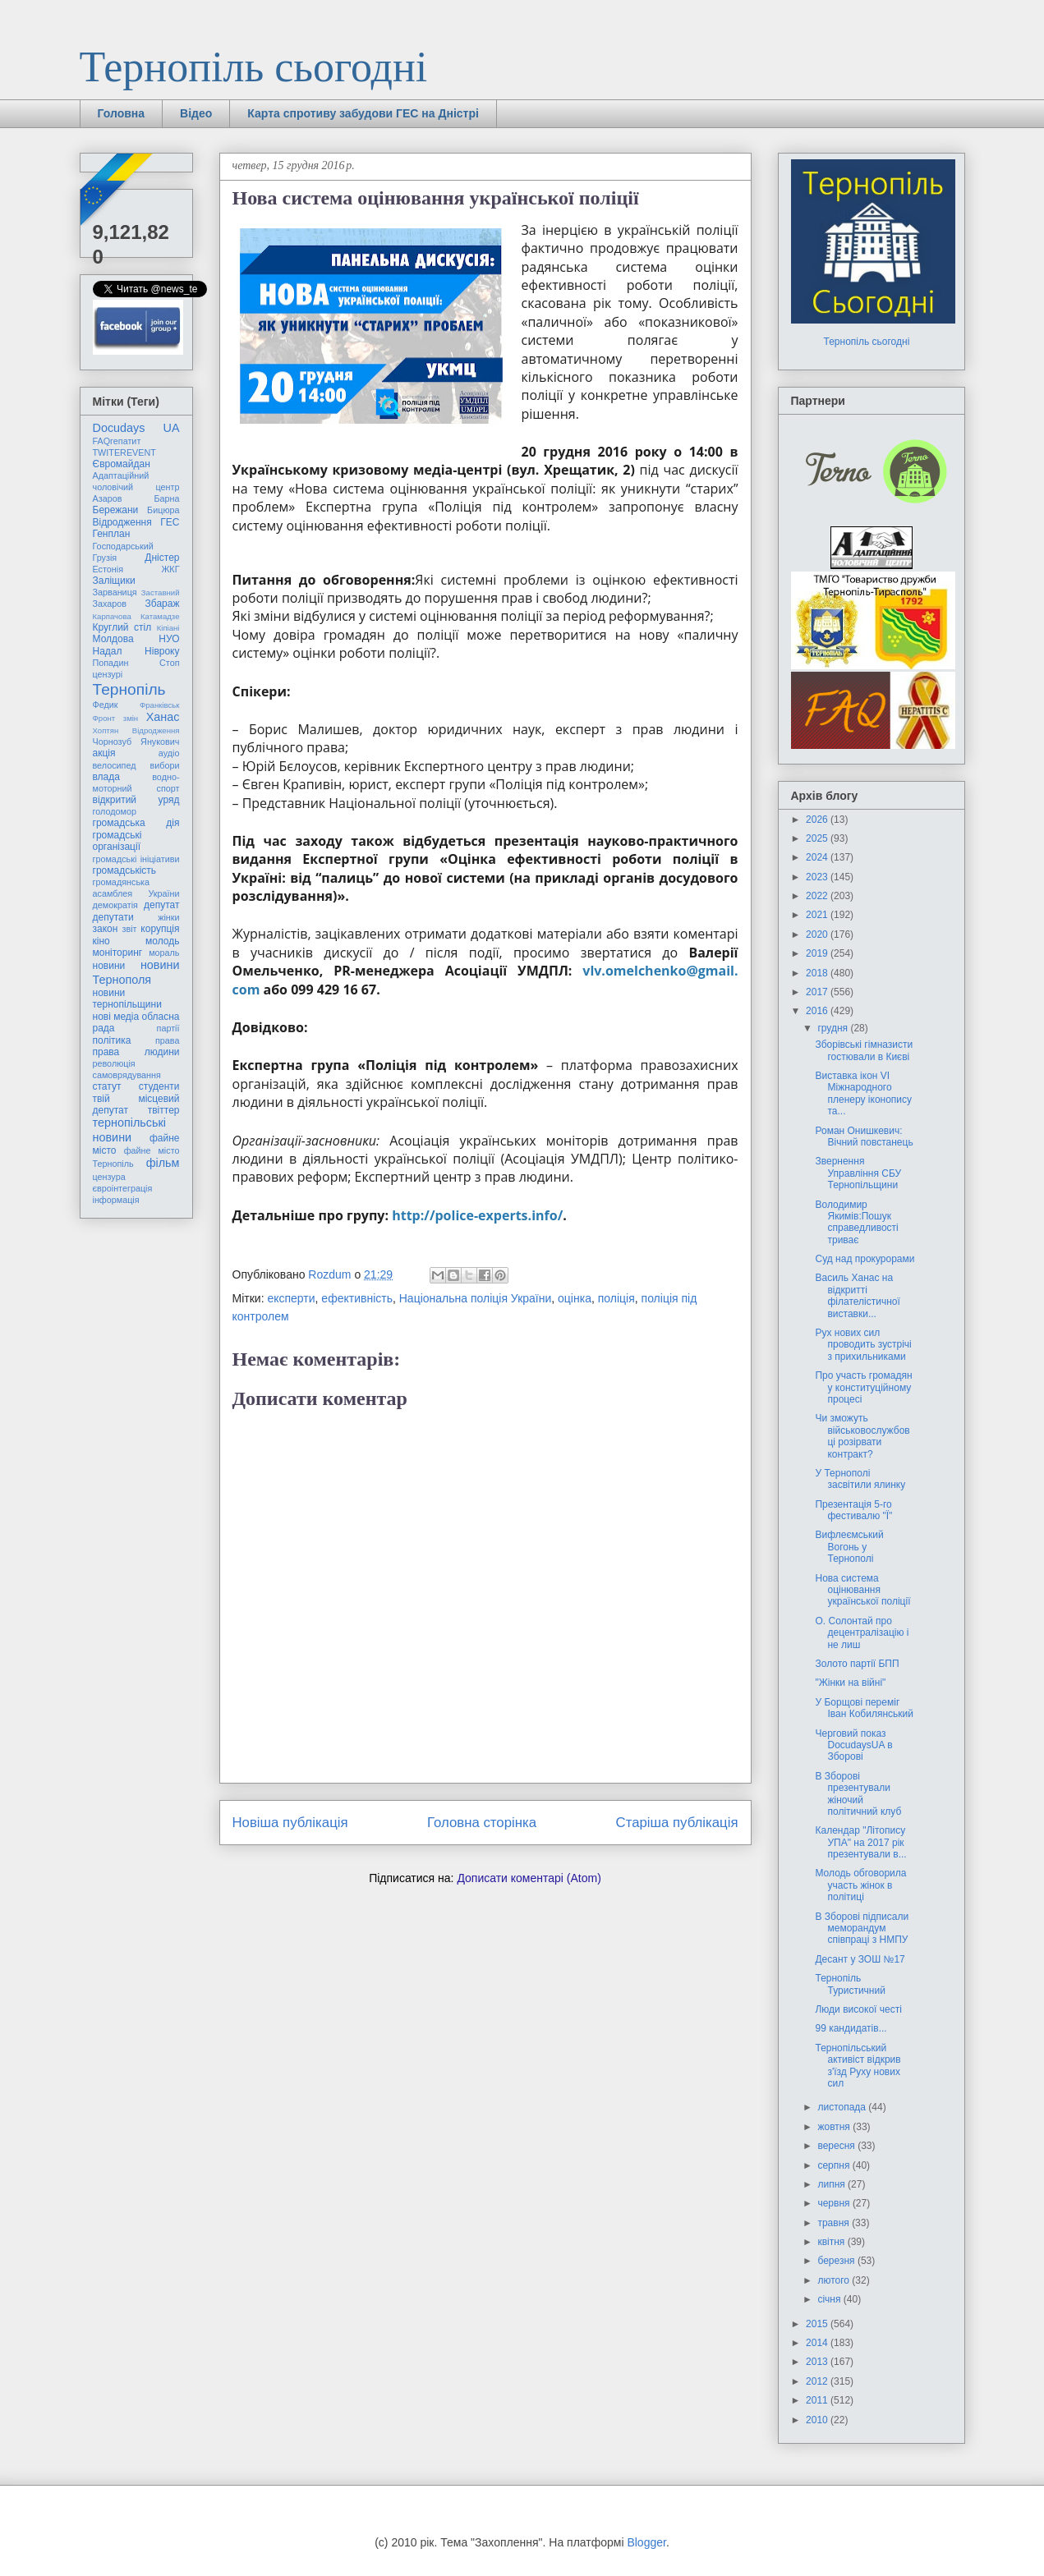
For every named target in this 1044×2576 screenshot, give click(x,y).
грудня (833, 1028)
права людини (136, 1052)
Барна (166, 498)
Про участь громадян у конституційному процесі (863, 1387)
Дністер (162, 557)
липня (832, 2184)
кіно (101, 941)
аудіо (169, 753)
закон (105, 928)
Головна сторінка (481, 1822)
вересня (837, 2145)
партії (168, 1028)
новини (109, 965)
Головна (121, 113)
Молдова (113, 639)
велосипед (114, 765)
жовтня (835, 2127)
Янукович (159, 741)
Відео (196, 113)
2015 (818, 2324)
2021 (818, 915)
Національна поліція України (475, 1298)
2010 (818, 2420)
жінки (168, 917)
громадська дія (136, 823)
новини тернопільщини (127, 998)
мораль (164, 952)
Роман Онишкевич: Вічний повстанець (864, 1136)
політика (112, 1040)
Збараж (162, 603)
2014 (818, 2343)
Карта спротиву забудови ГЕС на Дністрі (363, 113)
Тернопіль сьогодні (254, 67)
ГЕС (169, 522)
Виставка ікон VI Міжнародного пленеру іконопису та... (863, 1093)
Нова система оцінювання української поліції (862, 1590)
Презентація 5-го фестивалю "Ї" (853, 1510)
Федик (105, 704)
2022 (818, 896)
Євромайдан (121, 464)
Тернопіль (129, 689)
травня (834, 2223)
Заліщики (114, 580)
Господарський (123, 546)
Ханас (163, 716)
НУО (169, 639)
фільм (163, 1162)
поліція (616, 1298)
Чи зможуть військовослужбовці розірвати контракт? (862, 1435)
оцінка (574, 1298)
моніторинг (118, 952)
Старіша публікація (677, 1822)
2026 (818, 819)
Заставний (160, 592)
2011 (818, 2400)
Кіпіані (168, 627)
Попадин (111, 663)
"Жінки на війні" (850, 1682)
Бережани (116, 510)
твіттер (164, 1110)
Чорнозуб (112, 741)
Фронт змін (116, 718)
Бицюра (163, 510)
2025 (818, 838)
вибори (165, 765)
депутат (161, 905)
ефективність (357, 1298)
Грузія (105, 557)
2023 (818, 877)
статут (107, 1086)
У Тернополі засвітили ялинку (860, 1478)
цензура (109, 1177)
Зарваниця (115, 592)
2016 (818, 1011)
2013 (818, 2361)
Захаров (110, 603)
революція (114, 1063)
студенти (159, 1086)
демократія (115, 905)
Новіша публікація (290, 1822)
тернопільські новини (129, 1129)
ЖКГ (170, 569)
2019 (818, 953)
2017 (818, 992)
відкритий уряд (136, 800)
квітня (832, 2242)
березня (837, 2260)
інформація (116, 1200)
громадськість (125, 870)
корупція (159, 928)
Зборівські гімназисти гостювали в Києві (864, 1050)
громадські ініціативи (136, 859)
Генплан (112, 534)
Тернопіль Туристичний (850, 1983)
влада (106, 777)
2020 (818, 934)
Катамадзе (160, 616)
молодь (162, 941)
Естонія (108, 569)
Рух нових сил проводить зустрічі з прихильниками (863, 1344)
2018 (818, 973)
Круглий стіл (122, 627)
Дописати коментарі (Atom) (528, 1878)
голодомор (114, 811)
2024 (818, 857)
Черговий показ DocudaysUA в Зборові (853, 1745)
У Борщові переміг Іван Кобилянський (864, 1708)
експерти (291, 1298)
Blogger (646, 2542)
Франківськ (160, 704)
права (167, 1040)
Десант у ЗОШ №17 (859, 1959)
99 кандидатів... (850, 2028)
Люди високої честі (858, 2009)
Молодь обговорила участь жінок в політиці (860, 1885)
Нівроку (162, 651)
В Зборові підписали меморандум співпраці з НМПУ (861, 1928)
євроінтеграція (123, 1188)
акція (104, 753)
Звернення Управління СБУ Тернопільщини (858, 1173)
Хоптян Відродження (136, 730)
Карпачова (112, 616)
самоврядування (127, 1075)
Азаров (107, 498)
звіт (129, 929)
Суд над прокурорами (864, 1259)
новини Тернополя (136, 971)
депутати (113, 917)
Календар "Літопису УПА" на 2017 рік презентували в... (860, 1842)
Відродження (122, 522)
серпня (834, 2165)
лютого (834, 2280)
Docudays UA (136, 427)
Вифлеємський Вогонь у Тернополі (849, 1546)
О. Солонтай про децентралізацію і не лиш (861, 1633)
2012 (818, 2381)
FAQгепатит (117, 441)
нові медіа (116, 1016)
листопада (842, 2107)
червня (834, 2203)
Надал (107, 651)
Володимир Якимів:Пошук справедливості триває (856, 1222)
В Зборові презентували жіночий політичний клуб (858, 1793)
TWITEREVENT (124, 452)
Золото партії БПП (857, 1663)
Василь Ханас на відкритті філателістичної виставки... (857, 1295)
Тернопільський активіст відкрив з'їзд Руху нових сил (857, 2065)
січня (830, 2299)
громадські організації (117, 840)
